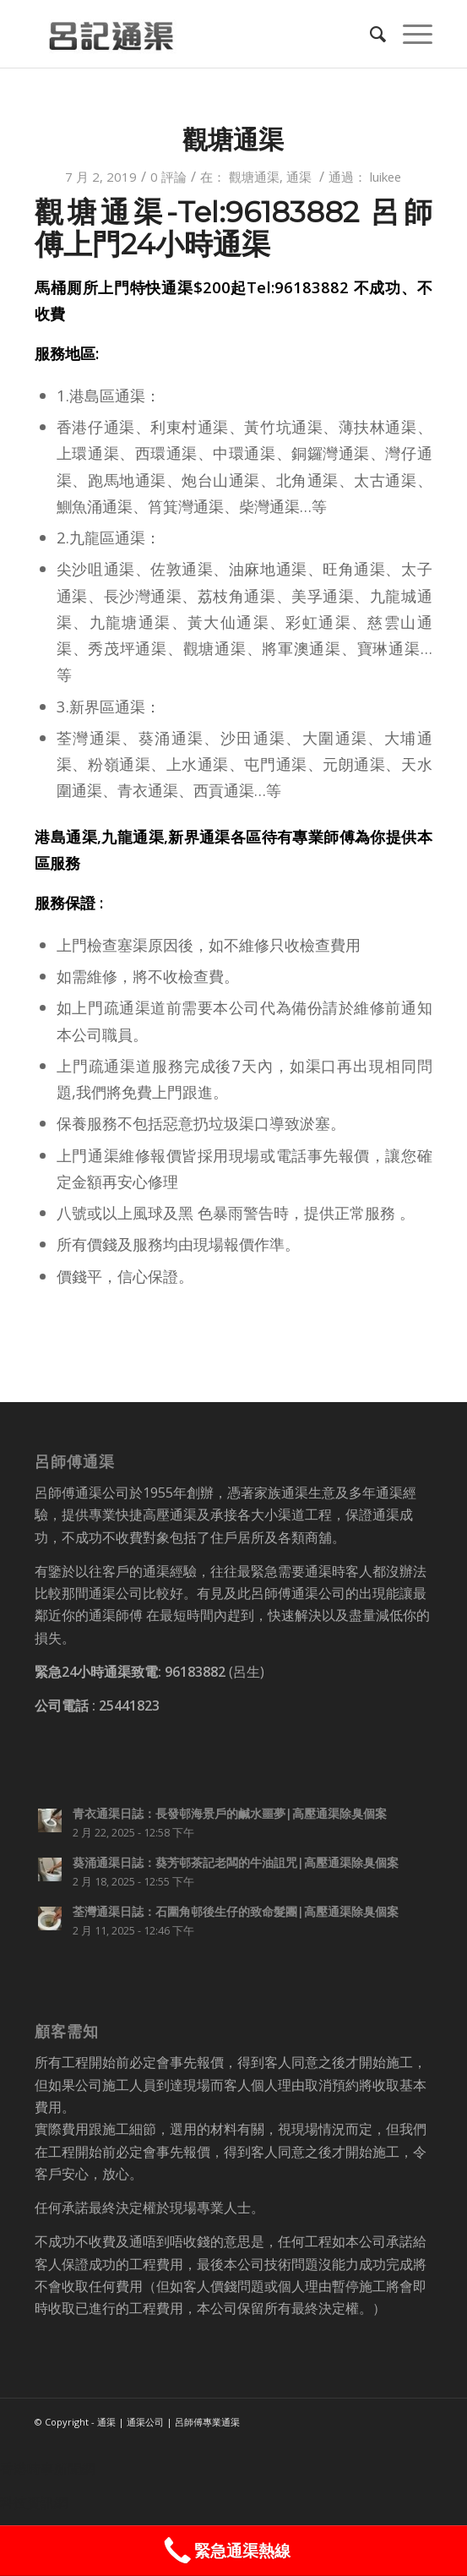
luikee (385, 176)
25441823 (129, 1705)
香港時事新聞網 (47, 2468)
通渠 (299, 176)
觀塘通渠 (233, 140)
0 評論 (168, 176)
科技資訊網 (34, 2502)
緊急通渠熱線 (225, 2551)
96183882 (195, 1671)
